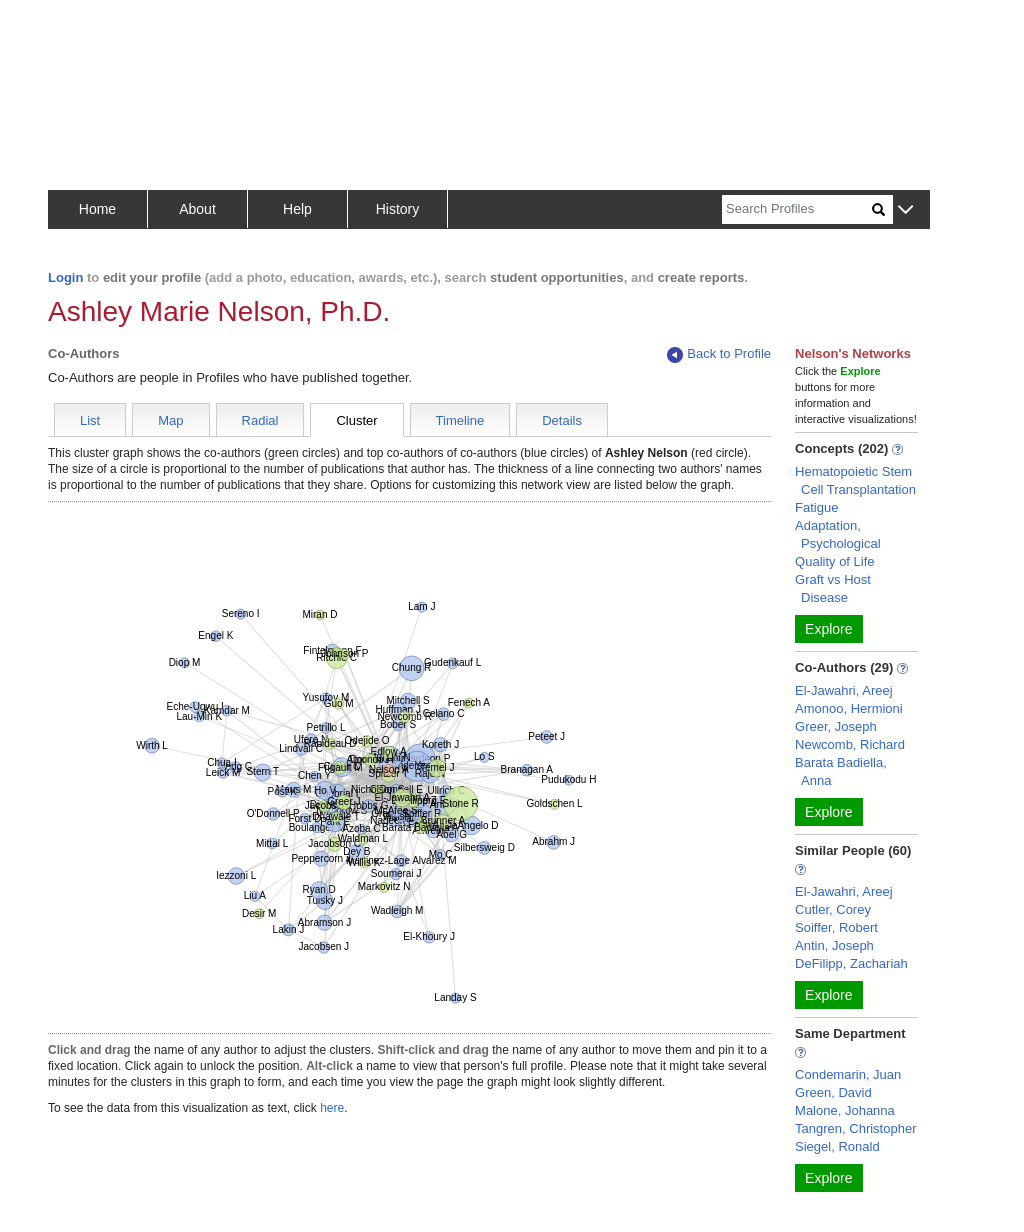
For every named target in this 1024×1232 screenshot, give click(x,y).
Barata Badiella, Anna (841, 771)
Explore (828, 629)
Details (562, 420)
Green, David (833, 1092)
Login (65, 277)
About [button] (197, 209)
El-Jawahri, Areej (844, 690)
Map (170, 420)
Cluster (356, 420)
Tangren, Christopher (855, 1128)
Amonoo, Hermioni (849, 708)
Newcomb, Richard (850, 744)
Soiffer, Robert (836, 927)
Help (297, 209)
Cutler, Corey (833, 909)
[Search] (797, 209)
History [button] (398, 209)
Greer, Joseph (836, 726)
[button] (905, 210)
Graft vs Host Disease (833, 588)
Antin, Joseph (834, 945)
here (332, 1108)
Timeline (460, 420)
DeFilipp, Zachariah (851, 963)
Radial (260, 420)
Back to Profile (719, 354)
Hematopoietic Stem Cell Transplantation (855, 480)
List (90, 420)
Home (97, 209)
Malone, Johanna (845, 1110)
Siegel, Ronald (837, 1146)
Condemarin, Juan (848, 1074)
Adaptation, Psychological (838, 534)
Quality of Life (835, 561)
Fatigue (816, 507)
